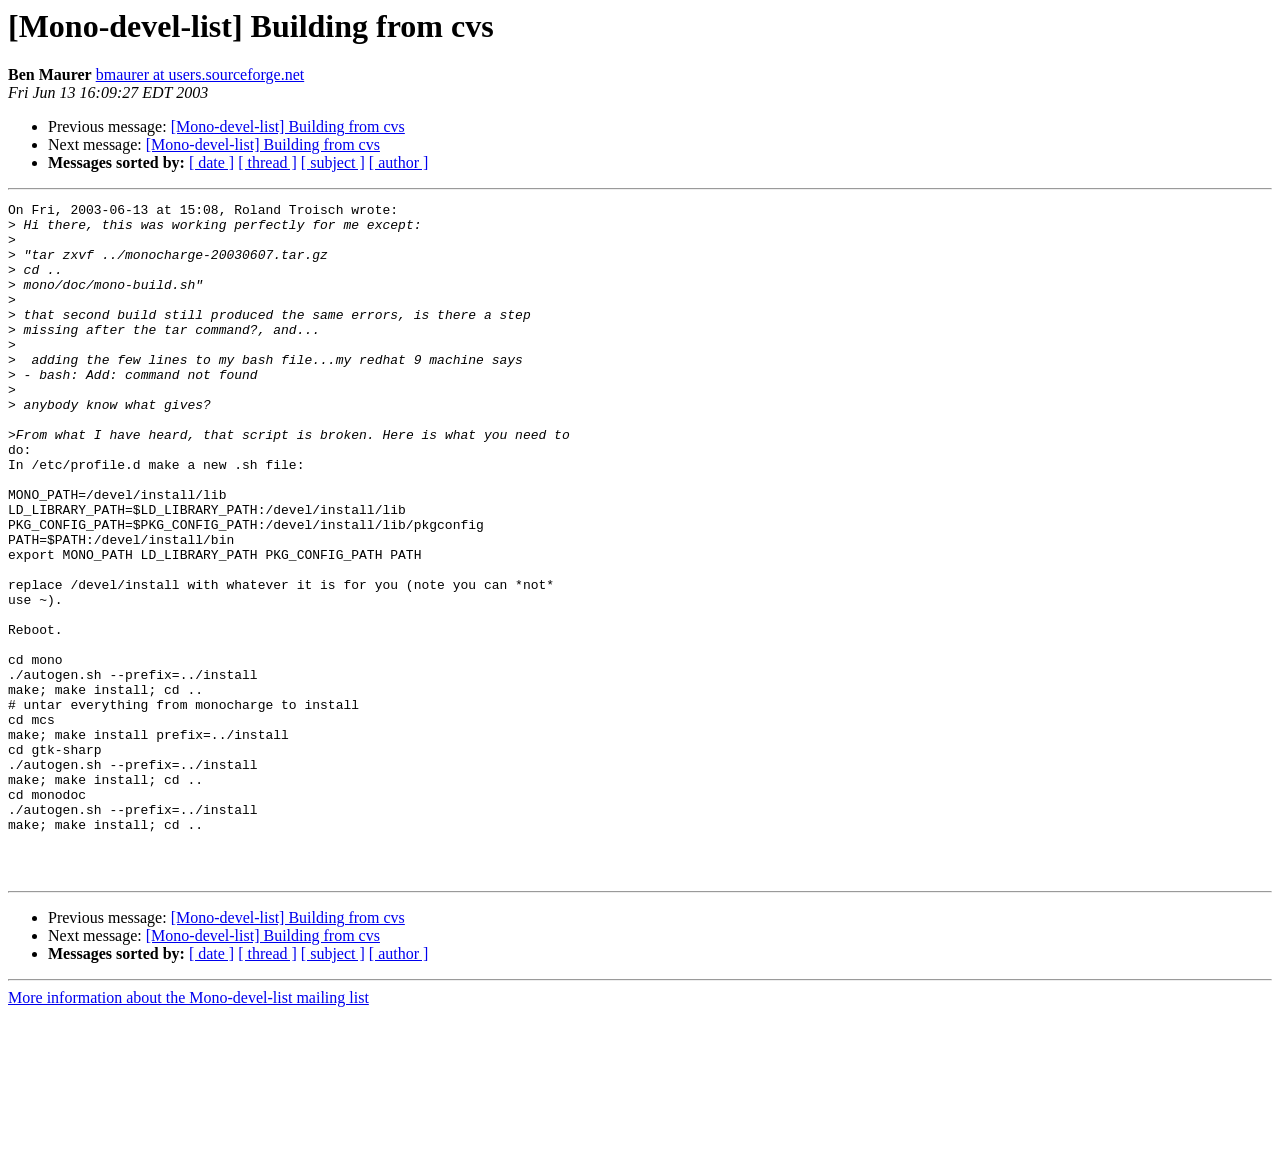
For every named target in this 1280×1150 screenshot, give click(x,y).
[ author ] (399, 162)
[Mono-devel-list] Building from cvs (288, 126)
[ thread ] (267, 162)
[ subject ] (333, 162)
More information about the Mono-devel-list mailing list (188, 1132)
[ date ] (211, 162)
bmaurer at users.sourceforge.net (200, 74)
